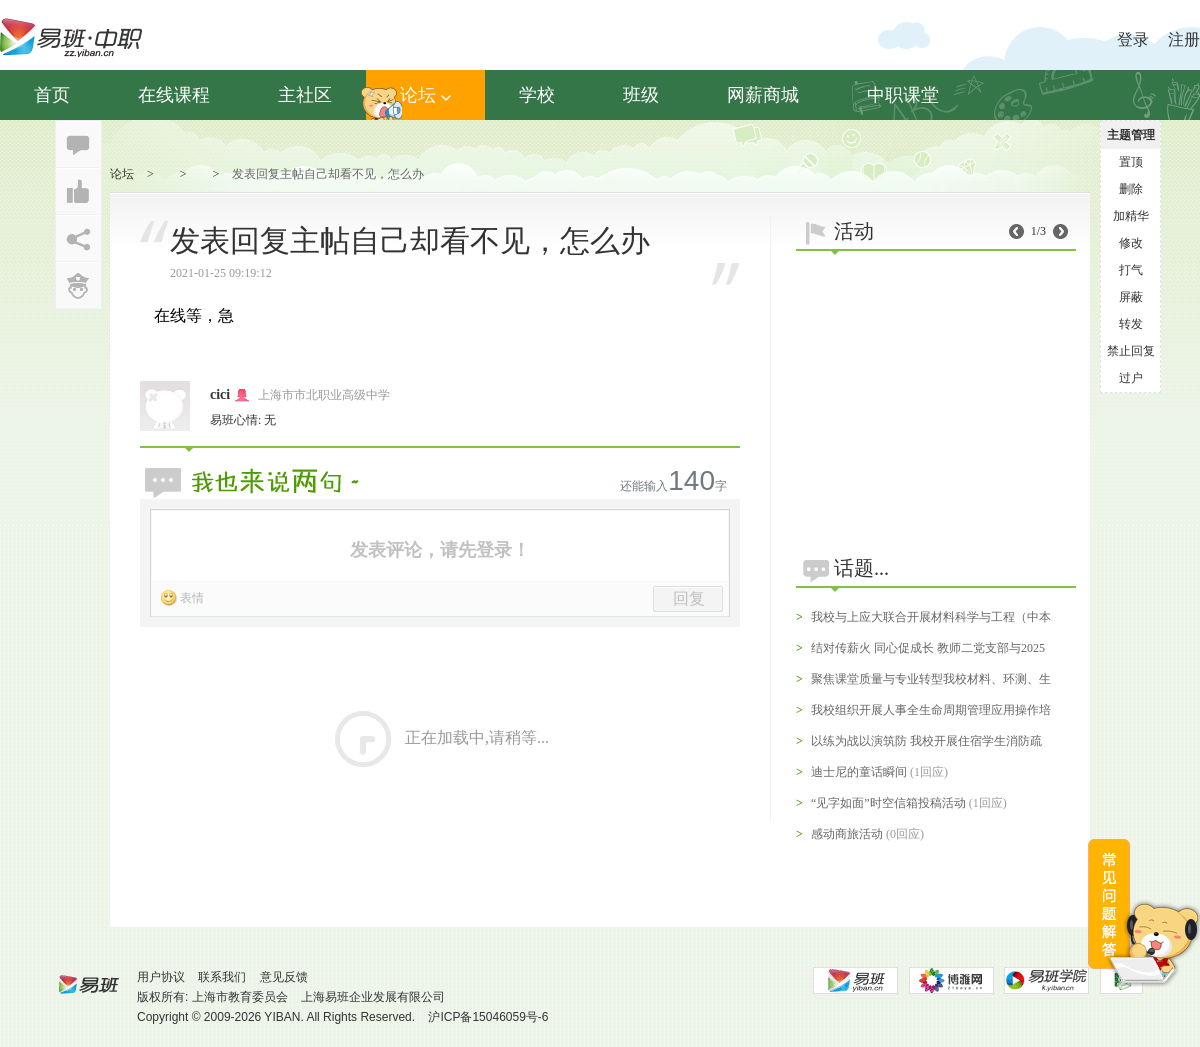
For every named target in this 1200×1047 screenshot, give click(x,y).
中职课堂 (903, 95)
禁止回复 (1131, 351)
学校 (537, 95)
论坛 (425, 95)
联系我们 (222, 977)
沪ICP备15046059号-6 (488, 1017)
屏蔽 (1131, 297)
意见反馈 (284, 977)
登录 (1133, 39)
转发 (1131, 324)
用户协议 (161, 977)
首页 (52, 95)
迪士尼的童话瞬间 (859, 772)
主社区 (305, 95)
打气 (1131, 270)
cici (220, 394)
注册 (1184, 39)
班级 (641, 95)
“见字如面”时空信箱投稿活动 (888, 803)
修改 (1131, 243)
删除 (1131, 189)
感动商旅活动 (847, 834)
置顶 (1131, 162)
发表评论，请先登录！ (440, 550)
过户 (1131, 378)
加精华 (1131, 216)
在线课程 (174, 95)
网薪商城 (763, 95)
